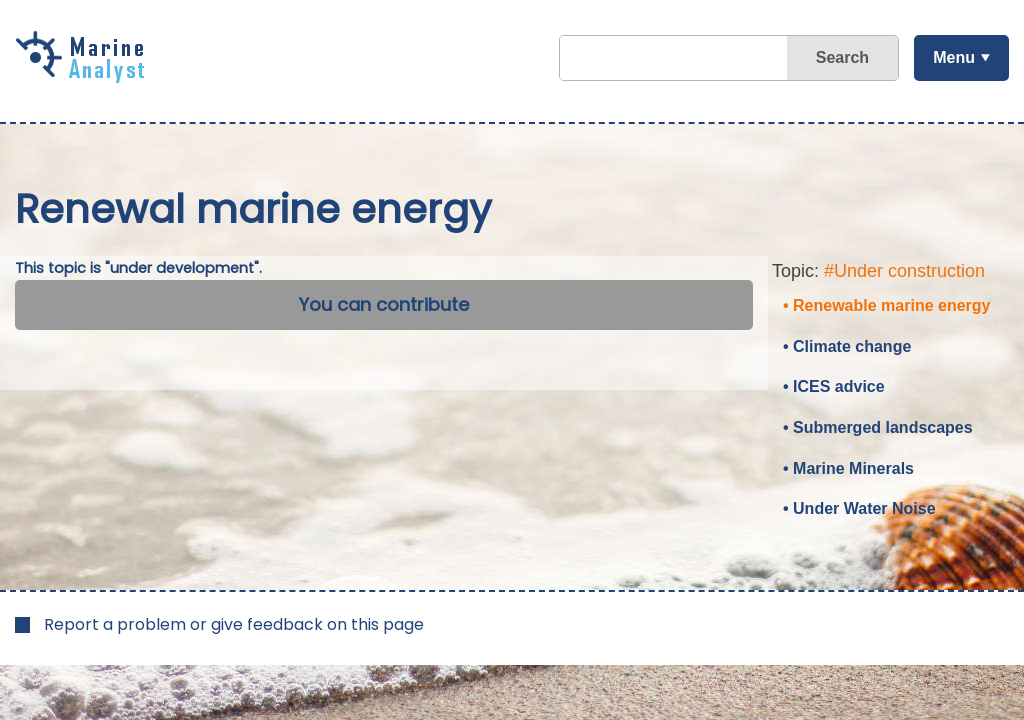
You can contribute (384, 304)
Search (842, 57)
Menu (954, 57)
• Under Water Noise (859, 508)
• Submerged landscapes (878, 427)
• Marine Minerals (848, 468)
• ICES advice (834, 386)
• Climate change (847, 346)
